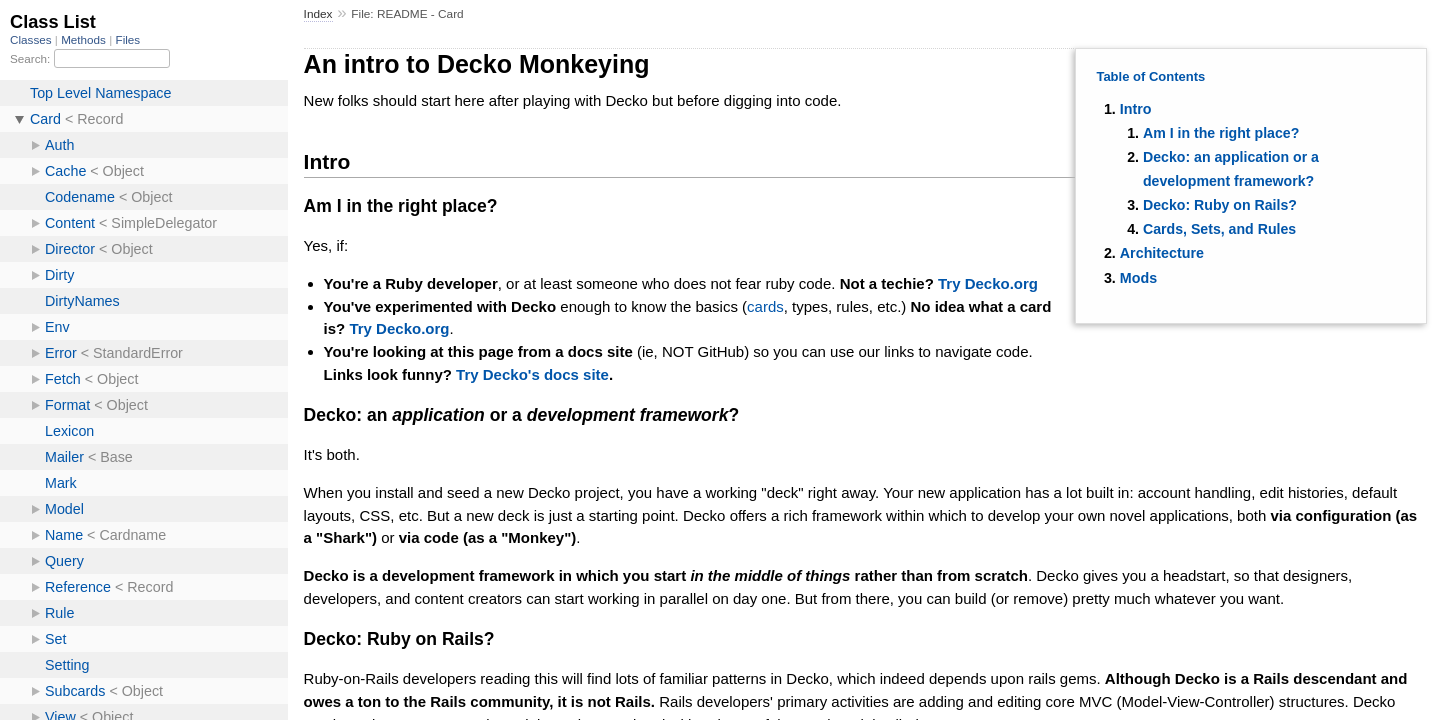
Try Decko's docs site (532, 374)
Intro (1136, 109)
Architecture (1162, 253)
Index (318, 14)
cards (765, 306)
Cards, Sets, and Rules (1219, 229)
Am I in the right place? (1221, 133)
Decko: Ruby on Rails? (1220, 205)
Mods (1138, 278)
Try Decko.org (988, 283)
